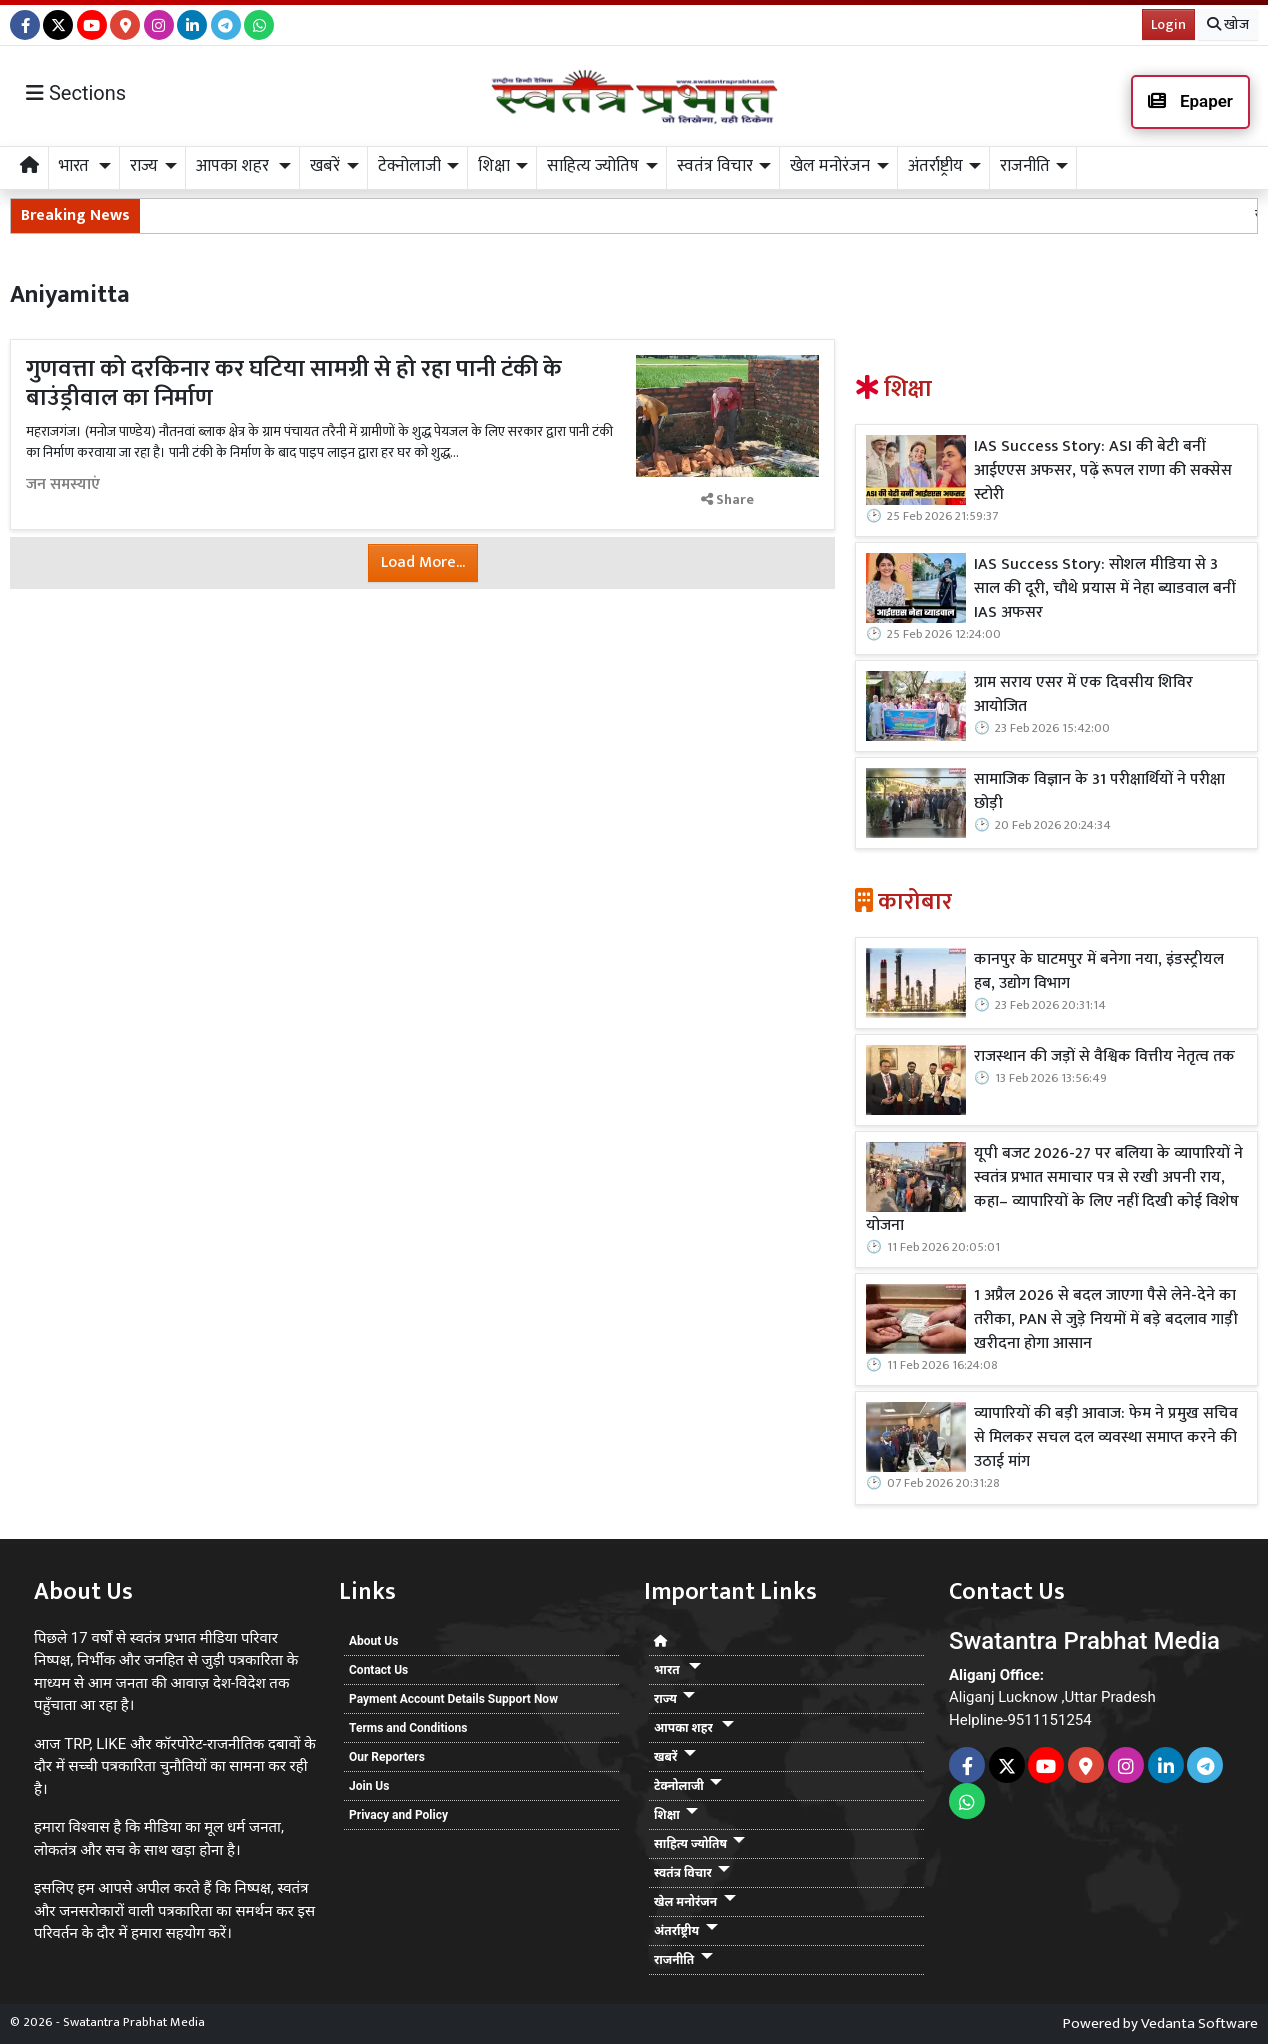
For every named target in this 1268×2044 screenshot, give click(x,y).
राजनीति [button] (1025, 166)
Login (1168, 24)
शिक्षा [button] (494, 166)
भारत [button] (76, 166)
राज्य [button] (144, 166)
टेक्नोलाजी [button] (409, 166)
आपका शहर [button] (234, 166)
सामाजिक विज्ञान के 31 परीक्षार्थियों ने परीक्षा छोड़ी (1099, 792)
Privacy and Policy (398, 1815)
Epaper (1190, 101)
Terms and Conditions (408, 1728)
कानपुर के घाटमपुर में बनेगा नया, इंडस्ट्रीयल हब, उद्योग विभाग (1099, 972)
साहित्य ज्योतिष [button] (593, 166)
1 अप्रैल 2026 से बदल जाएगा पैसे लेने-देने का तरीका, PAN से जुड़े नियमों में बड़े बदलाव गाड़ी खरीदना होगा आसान (1106, 1320)
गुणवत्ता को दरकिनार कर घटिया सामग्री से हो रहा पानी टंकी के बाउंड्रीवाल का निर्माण (294, 383)
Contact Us (378, 1670)
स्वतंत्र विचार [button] (715, 166)
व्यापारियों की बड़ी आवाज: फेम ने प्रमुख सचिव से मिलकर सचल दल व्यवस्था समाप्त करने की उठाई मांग (1106, 1438)
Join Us (369, 1786)
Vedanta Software (1199, 2023)
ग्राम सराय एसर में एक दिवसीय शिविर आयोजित (1083, 695)
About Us (373, 1641)
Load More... (423, 562)
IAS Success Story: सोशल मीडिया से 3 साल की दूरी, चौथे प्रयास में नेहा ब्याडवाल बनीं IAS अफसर (1104, 589)
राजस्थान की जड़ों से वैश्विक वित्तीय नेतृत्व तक (1104, 1057)
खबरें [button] (325, 166)
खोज (1228, 24)
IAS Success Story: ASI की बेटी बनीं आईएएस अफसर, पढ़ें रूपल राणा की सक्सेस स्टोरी (1103, 471)
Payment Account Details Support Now (453, 1699)
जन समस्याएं (63, 485)
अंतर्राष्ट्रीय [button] (935, 166)
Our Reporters (387, 1757)
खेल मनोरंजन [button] (830, 166)
